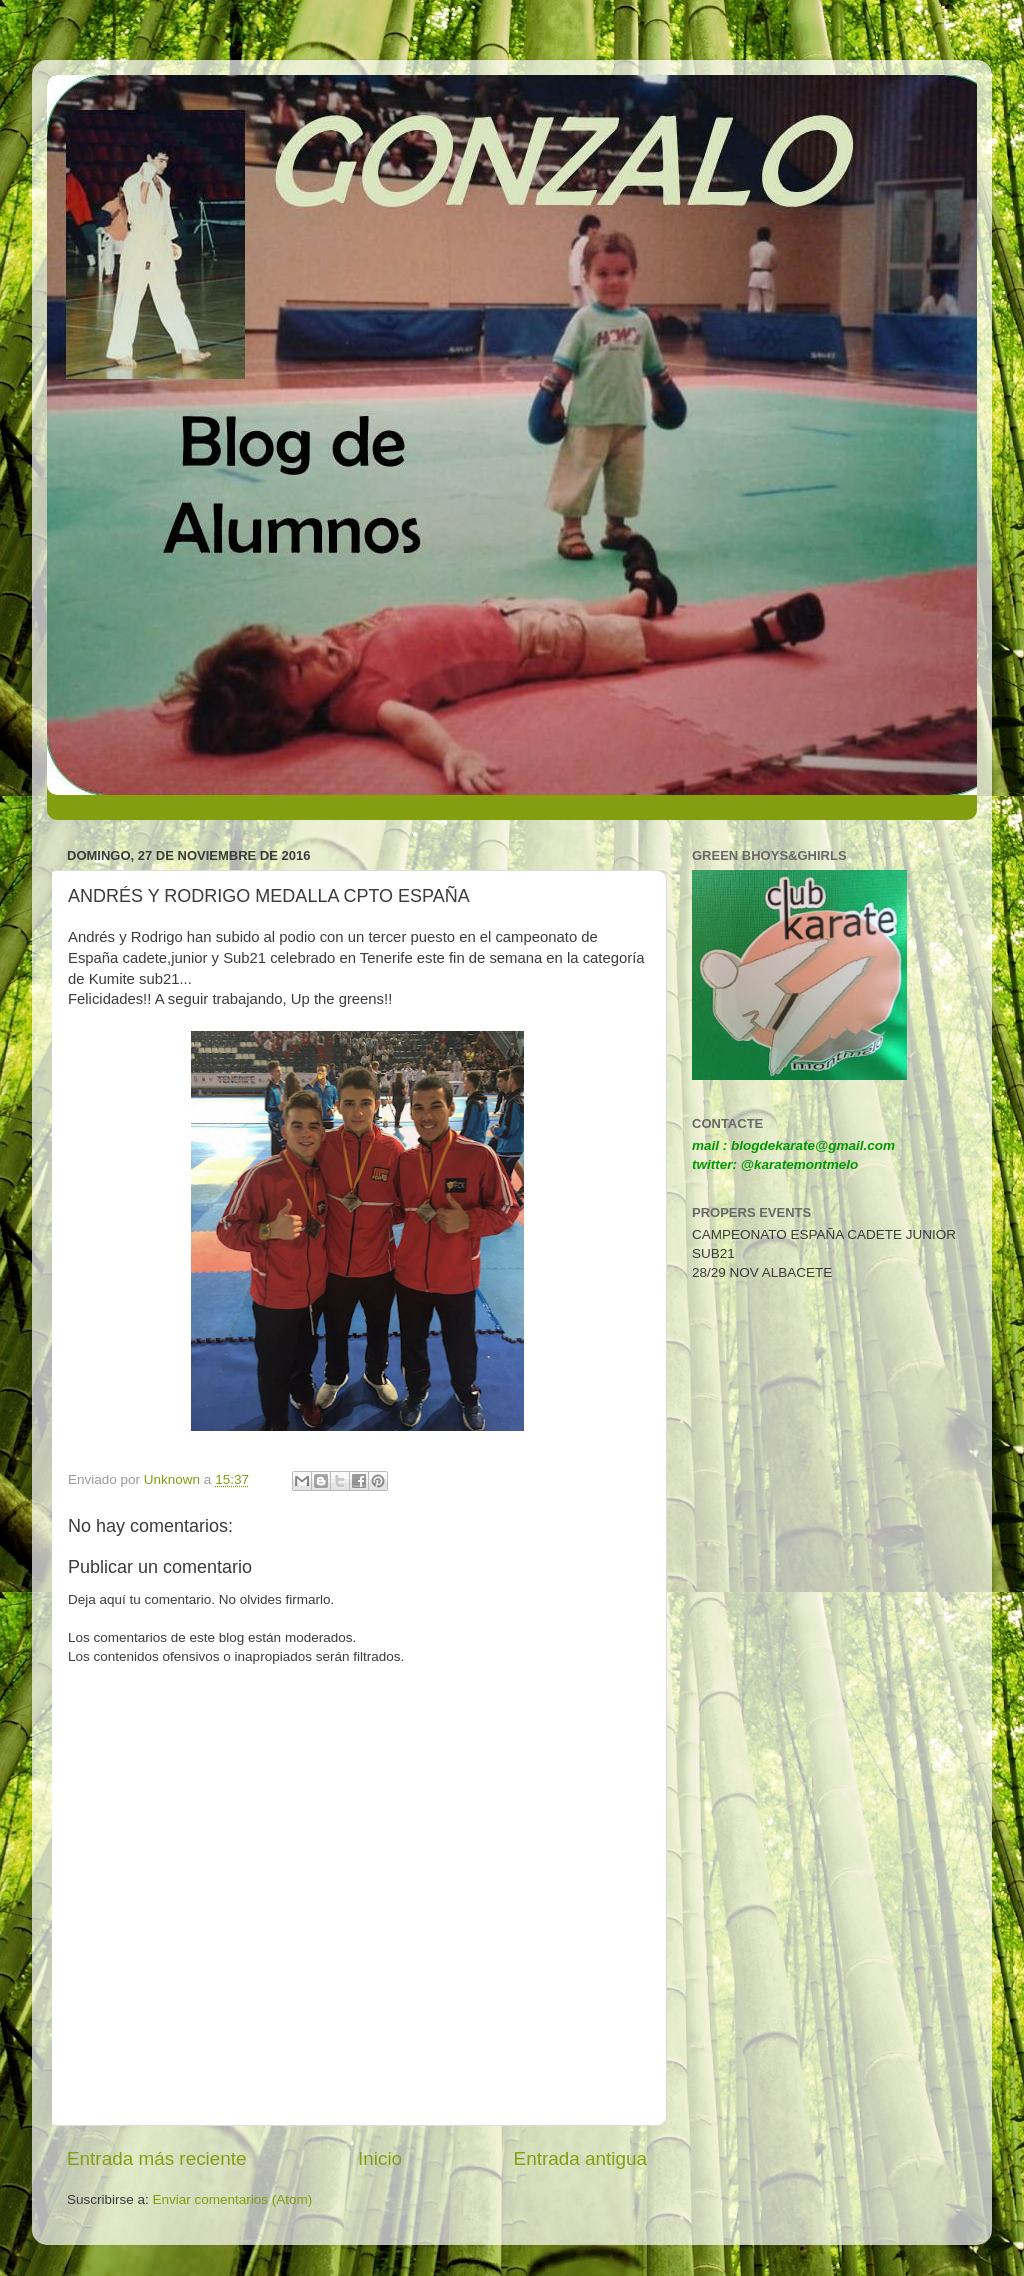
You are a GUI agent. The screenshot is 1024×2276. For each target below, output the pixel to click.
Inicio (380, 2158)
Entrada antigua (580, 2158)
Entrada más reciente (157, 2158)
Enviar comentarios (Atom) (233, 2199)
